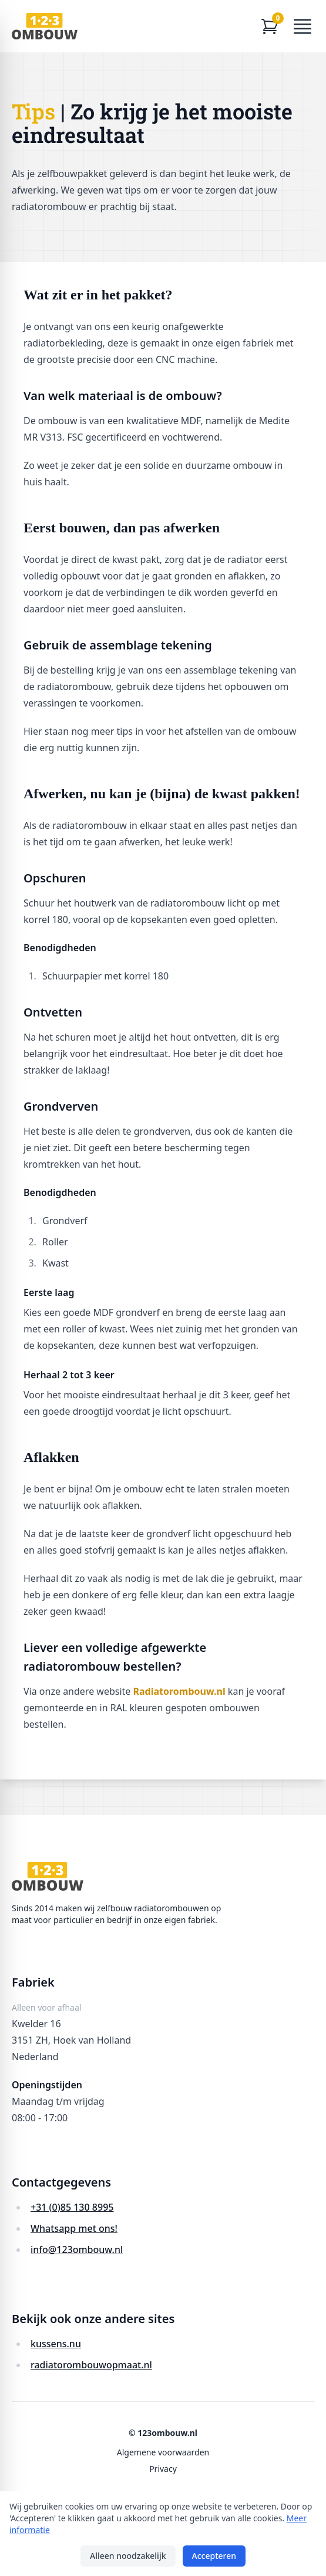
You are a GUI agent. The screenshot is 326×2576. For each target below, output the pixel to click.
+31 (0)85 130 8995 (72, 2207)
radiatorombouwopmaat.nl (91, 2364)
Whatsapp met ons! (74, 2228)
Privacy (163, 2468)
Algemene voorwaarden (163, 2452)
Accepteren (214, 2555)
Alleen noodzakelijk (128, 2555)
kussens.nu (56, 2343)
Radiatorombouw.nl (179, 1691)
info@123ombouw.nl (77, 2249)
